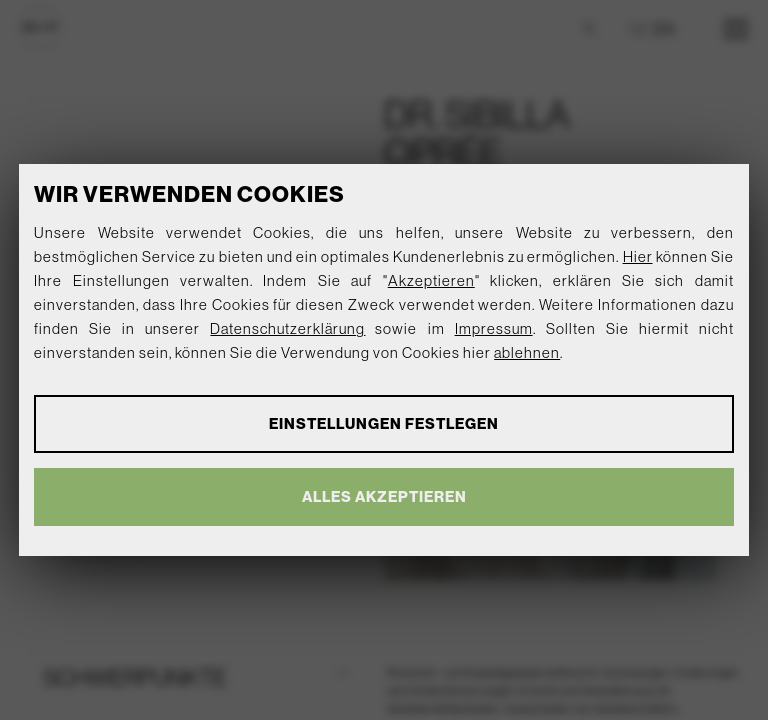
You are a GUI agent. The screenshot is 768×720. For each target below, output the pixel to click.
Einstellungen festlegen (384, 423)
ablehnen (527, 352)
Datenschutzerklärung (287, 328)
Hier (638, 256)
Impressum (494, 328)
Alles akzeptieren (384, 496)
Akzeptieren (431, 280)
